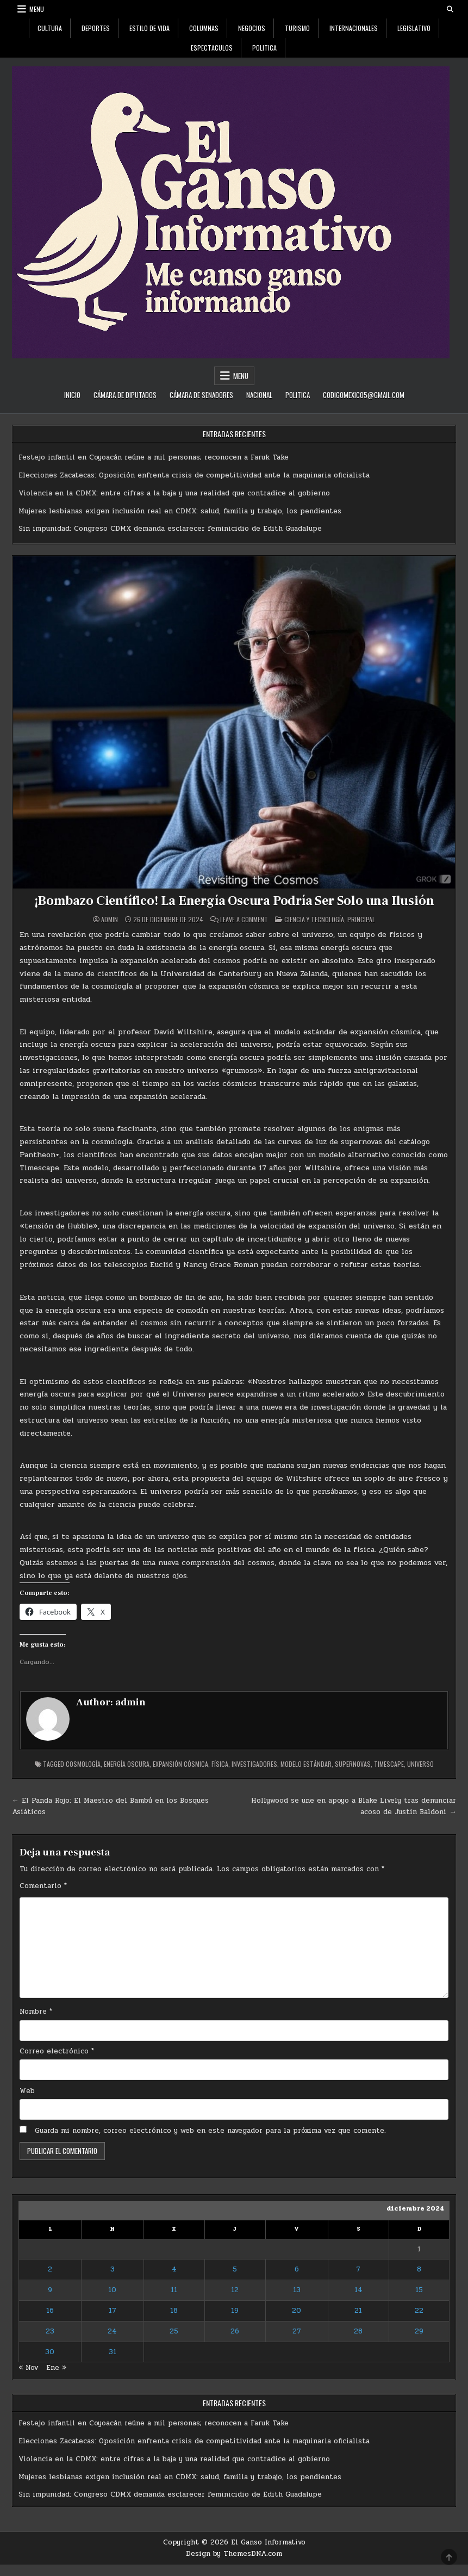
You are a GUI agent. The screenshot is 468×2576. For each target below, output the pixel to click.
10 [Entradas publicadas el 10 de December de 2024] (112, 2290)
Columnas (204, 28)
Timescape (389, 1763)
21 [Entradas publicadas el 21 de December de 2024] (358, 2310)
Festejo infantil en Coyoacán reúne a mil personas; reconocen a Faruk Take (153, 457)
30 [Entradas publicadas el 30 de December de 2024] (49, 2352)
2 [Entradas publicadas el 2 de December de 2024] (50, 2269)
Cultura (50, 28)
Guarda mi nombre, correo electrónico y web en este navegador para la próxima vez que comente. (210, 2130)
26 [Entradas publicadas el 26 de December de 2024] (234, 2331)
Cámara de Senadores (201, 394)
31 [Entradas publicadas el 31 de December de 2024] (112, 2352)
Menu (36, 9)
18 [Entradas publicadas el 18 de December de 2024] (174, 2310)
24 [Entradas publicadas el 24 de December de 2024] (112, 2331)
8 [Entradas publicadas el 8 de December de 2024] (419, 2269)
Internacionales (353, 28)
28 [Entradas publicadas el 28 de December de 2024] (358, 2331)
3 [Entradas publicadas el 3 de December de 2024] (112, 2269)
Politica (264, 47)
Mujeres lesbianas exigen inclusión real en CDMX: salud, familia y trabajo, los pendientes (179, 511)
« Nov (28, 2367)
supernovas (353, 1763)
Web (27, 2090)
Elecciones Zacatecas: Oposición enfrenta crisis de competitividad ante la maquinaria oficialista (194, 475)
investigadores (254, 1763)
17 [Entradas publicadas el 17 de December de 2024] (112, 2310)
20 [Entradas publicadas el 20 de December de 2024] (296, 2310)
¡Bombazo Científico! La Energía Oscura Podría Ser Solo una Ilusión (234, 900)
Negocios (251, 28)
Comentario (43, 1885)
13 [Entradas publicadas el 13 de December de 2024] (297, 2290)
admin (109, 919)
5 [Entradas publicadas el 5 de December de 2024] (235, 2269)
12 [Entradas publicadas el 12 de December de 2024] (235, 2290)
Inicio (72, 394)
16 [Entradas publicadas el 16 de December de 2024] (50, 2310)
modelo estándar (306, 1763)
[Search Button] (450, 9)
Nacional (259, 394)
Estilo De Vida (149, 28)
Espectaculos (212, 47)
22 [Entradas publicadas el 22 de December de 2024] (419, 2310)
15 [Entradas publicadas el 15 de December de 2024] (419, 2290)
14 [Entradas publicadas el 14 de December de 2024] (358, 2290)
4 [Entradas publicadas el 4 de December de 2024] (174, 2269)
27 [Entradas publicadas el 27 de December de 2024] (296, 2331)
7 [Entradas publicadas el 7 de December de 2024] (358, 2269)
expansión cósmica (180, 1763)
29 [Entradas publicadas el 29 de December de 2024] (419, 2331)
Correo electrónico (57, 2051)
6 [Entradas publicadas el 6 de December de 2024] (297, 2269)
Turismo (297, 28)
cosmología (83, 1763)
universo (420, 1763)
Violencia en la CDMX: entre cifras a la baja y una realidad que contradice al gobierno (174, 493)
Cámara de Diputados (125, 394)
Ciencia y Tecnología (314, 919)
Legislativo (413, 28)
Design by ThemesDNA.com (234, 2553)
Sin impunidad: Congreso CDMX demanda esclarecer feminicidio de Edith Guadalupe (170, 528)
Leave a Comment (244, 919)
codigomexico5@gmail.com (363, 394)
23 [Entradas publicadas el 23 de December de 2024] (50, 2331)
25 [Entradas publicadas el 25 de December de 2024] (174, 2331)
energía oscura (126, 1763)
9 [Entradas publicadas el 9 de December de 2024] (50, 2290)
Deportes (96, 28)
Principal (361, 919)
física (219, 1763)
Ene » (56, 2367)
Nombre (36, 2011)
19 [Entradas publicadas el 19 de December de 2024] (235, 2310)
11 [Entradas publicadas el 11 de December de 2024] (174, 2290)
